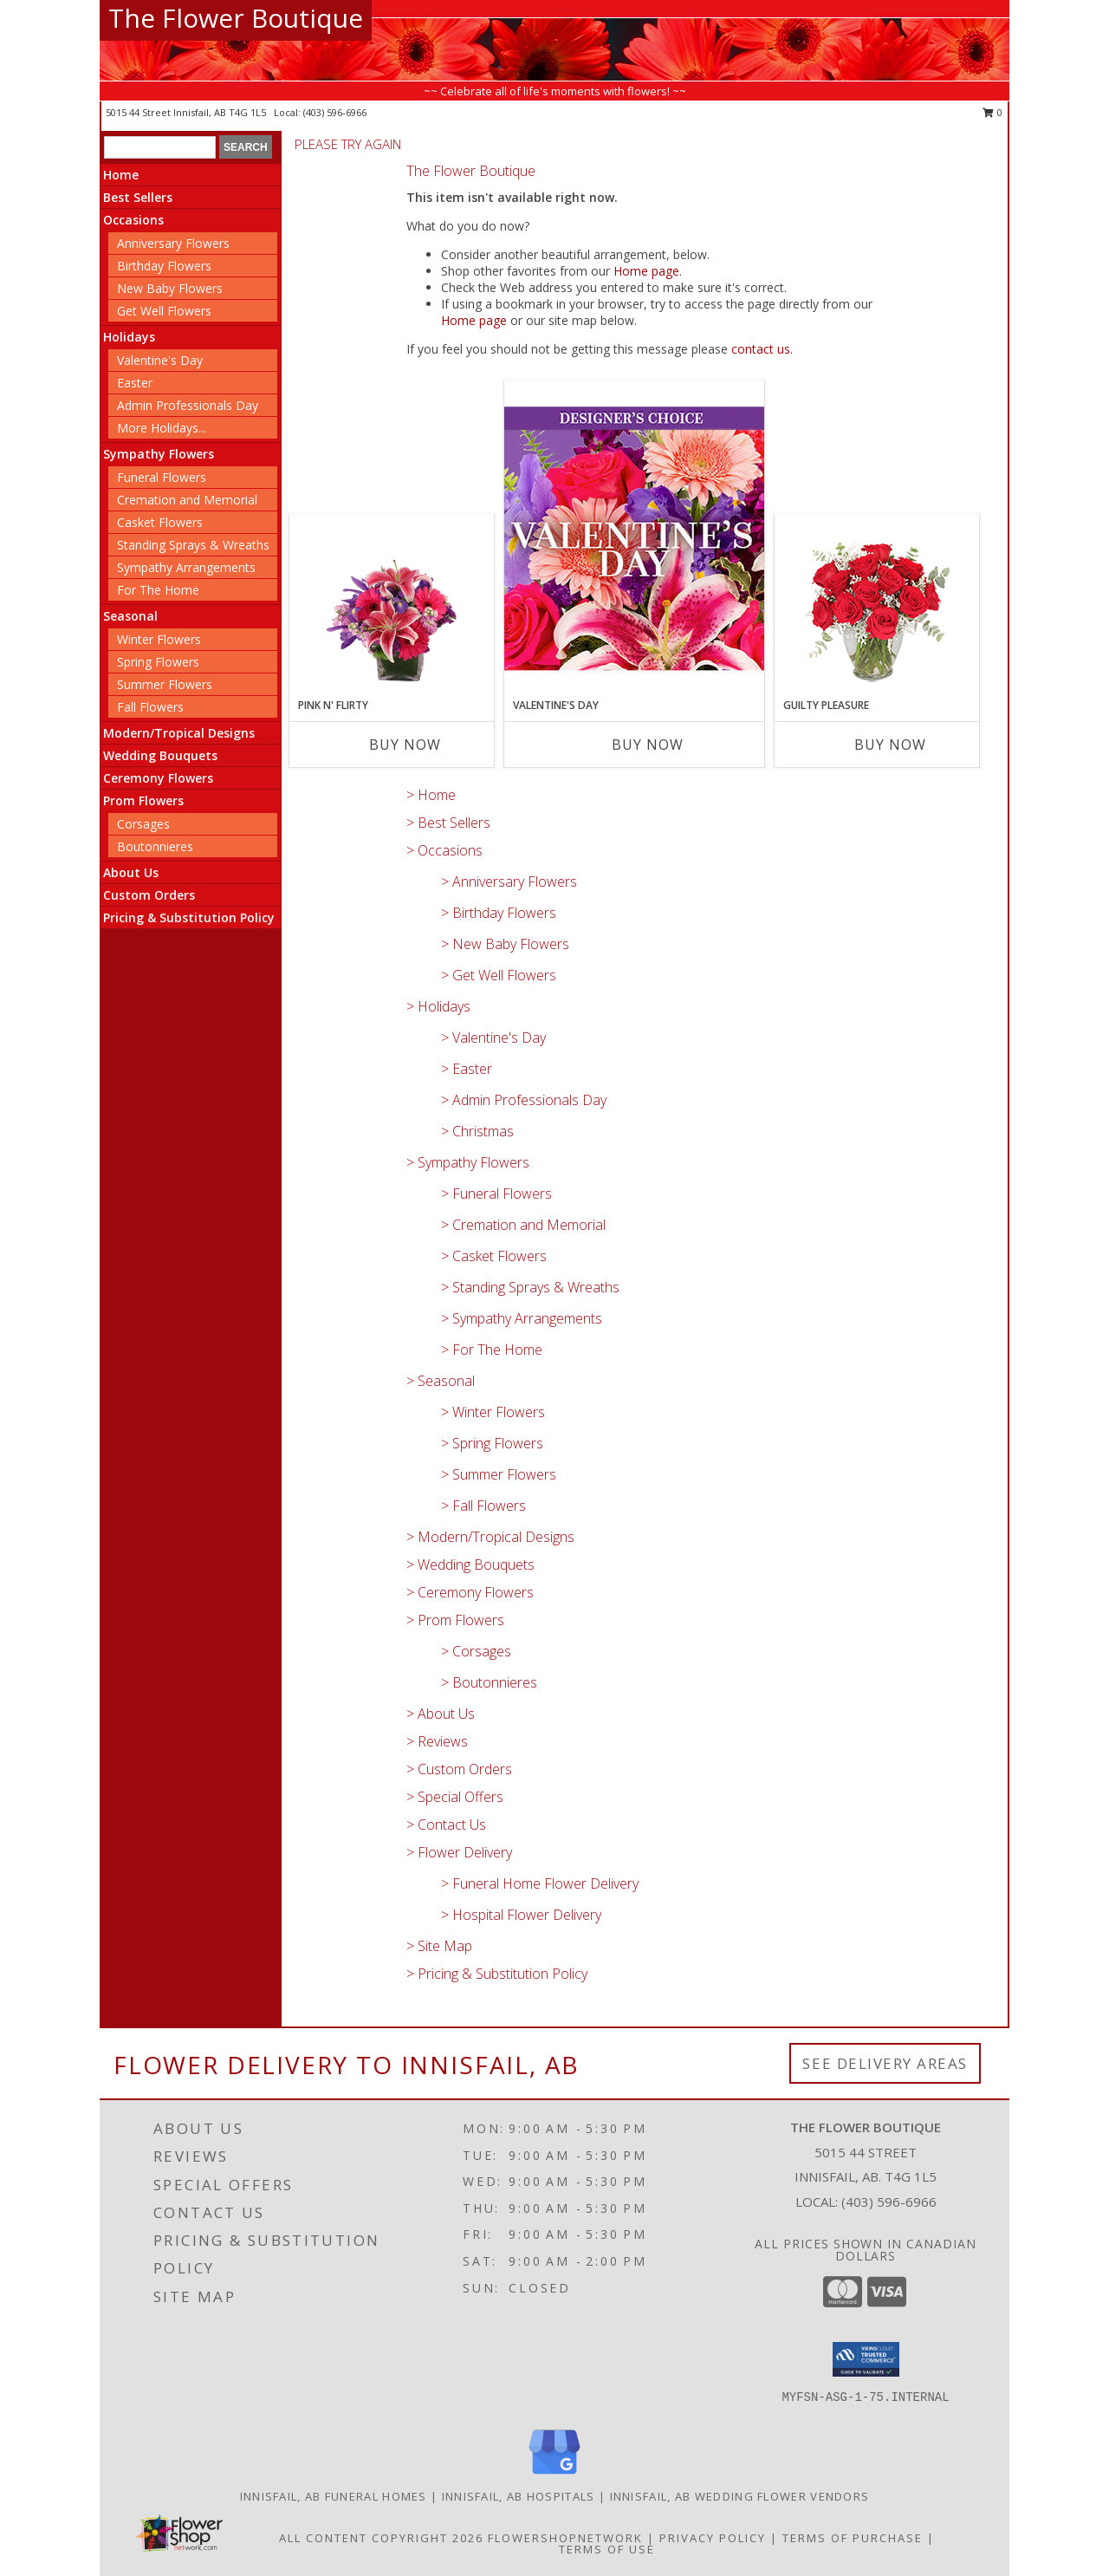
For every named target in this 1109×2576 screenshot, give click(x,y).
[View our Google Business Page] (554, 2475)
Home (121, 174)
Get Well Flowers (164, 310)
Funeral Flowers (161, 477)
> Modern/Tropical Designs (490, 1536)
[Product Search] (160, 147)
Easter (134, 382)
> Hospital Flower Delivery (521, 1914)
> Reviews (437, 1741)
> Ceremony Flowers (470, 1592)
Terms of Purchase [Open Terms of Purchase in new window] (852, 2538)
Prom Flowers (143, 800)
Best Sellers (137, 197)
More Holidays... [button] (161, 428)
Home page (646, 271)
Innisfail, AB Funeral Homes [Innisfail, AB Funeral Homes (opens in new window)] (333, 2496)
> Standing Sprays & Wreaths (530, 1287)
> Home (431, 794)
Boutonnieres (155, 846)
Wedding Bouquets (160, 755)
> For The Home (491, 1349)
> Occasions (444, 850)
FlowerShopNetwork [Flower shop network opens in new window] (565, 2538)
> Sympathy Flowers (467, 1162)
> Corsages (476, 1651)
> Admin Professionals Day (523, 1099)
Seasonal (130, 616)
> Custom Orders (459, 1769)
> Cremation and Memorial (523, 1224)
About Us (131, 872)
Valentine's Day (160, 360)
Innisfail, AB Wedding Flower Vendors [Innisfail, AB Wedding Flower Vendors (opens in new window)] (740, 2496)
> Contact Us (446, 1824)
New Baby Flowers (170, 288)
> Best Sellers (448, 822)
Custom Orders (149, 895)
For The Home (158, 590)
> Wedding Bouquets (470, 1564)
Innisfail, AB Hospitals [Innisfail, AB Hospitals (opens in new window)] (518, 2496)
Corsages (143, 824)
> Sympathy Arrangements (521, 1318)
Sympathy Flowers (158, 454)
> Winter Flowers (493, 1411)
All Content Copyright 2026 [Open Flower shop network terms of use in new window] (381, 2538)
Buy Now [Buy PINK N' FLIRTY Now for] (405, 744)
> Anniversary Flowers (509, 881)
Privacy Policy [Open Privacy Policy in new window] (712, 2538)
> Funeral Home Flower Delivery (540, 1883)
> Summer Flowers (498, 1474)
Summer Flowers (164, 684)
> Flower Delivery (459, 1852)
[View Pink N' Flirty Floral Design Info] (392, 606)
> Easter (466, 1068)
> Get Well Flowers (498, 975)
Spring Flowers (158, 662)
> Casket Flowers (494, 1255)
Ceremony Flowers (158, 778)
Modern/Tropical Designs (179, 733)
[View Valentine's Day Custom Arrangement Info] (634, 538)
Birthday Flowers (164, 265)
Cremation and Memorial (187, 499)
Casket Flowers (160, 522)
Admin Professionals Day (187, 405)
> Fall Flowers (483, 1505)
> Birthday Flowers (498, 912)
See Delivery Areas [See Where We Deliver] (885, 2063)
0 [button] (992, 112)
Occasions (133, 219)
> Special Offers (454, 1796)
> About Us (440, 1713)
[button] (866, 2359)
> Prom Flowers (455, 1620)
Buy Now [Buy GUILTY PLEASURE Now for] (890, 744)
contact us (760, 349)
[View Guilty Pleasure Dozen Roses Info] (877, 606)
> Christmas (477, 1131)
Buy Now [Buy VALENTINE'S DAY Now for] (648, 744)
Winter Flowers (159, 639)
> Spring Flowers (492, 1443)
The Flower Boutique (235, 18)
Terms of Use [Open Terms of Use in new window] (607, 2549)
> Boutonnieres (489, 1682)
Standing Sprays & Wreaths (193, 545)
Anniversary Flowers (173, 243)
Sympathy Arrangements (186, 567)
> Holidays (438, 1006)
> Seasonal (440, 1380)
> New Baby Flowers (505, 943)
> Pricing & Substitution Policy (496, 1973)
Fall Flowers (150, 707)
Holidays (129, 337)
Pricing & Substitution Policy (189, 917)
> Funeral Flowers (496, 1193)
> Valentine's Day (493, 1037)
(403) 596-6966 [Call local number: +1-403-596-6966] (334, 112)
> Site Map (439, 1945)
